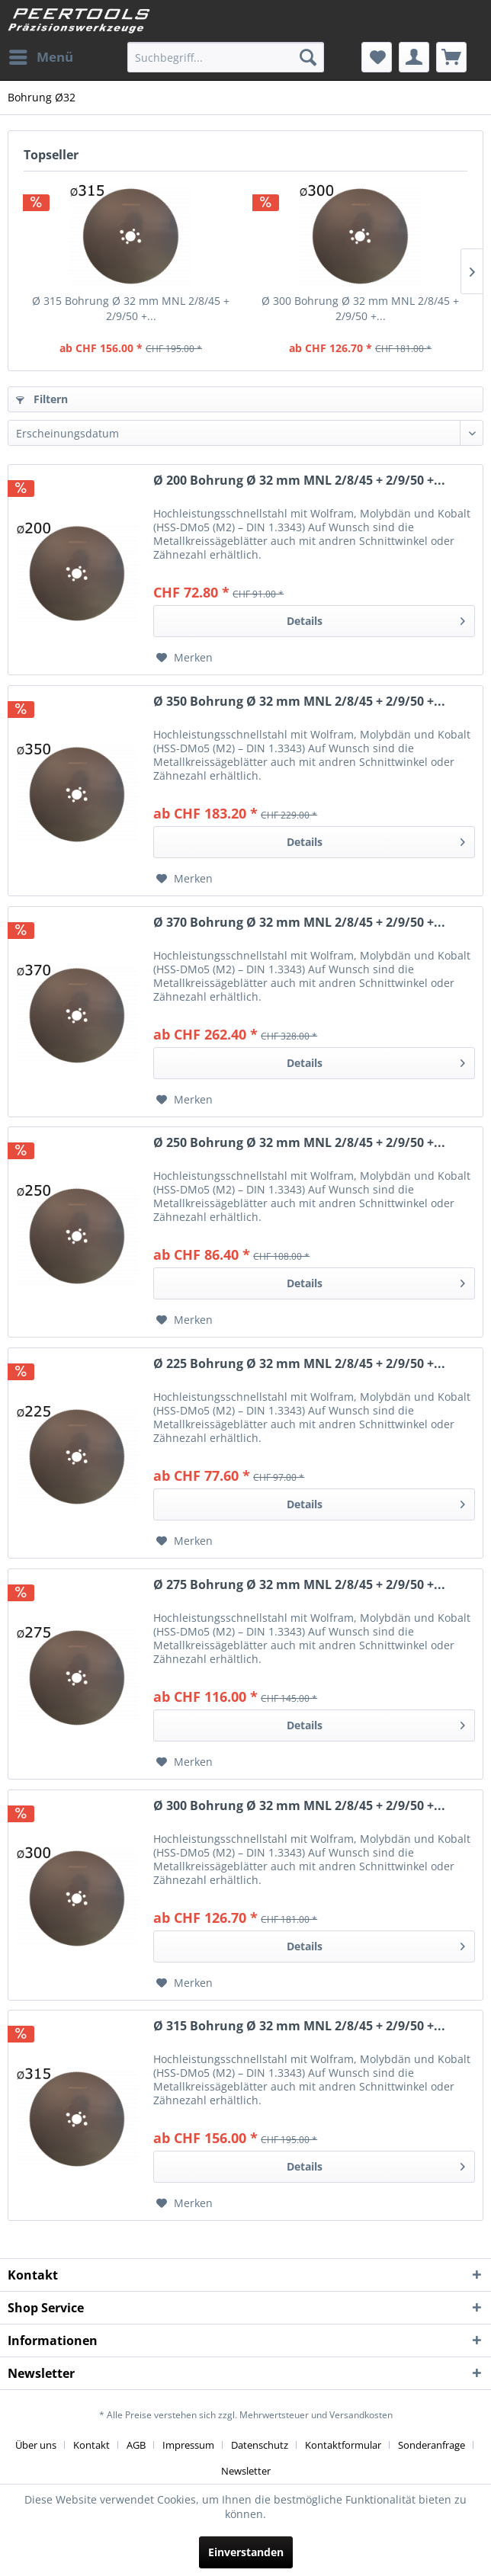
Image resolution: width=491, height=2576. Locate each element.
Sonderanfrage (431, 2445)
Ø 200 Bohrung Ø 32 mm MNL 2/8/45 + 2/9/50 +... (299, 481)
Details (376, 618)
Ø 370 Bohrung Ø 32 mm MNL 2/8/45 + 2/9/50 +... (299, 923)
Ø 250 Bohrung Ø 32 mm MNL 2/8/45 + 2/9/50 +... (299, 1143)
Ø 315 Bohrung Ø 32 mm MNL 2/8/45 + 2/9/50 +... (130, 308)
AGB (136, 2445)
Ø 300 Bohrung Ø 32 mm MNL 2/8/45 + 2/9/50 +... (360, 308)
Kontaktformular (343, 2445)
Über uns (35, 2445)
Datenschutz (259, 2445)
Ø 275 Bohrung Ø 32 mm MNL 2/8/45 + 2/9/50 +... (299, 1585)
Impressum (188, 2445)
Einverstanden (246, 2552)
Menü (41, 55)
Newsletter (246, 2471)
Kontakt (91, 2445)
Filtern (42, 399)
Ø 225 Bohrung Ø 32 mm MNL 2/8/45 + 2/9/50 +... (299, 1364)
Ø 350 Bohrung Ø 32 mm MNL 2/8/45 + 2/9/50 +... (299, 702)
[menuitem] (40, 57)
